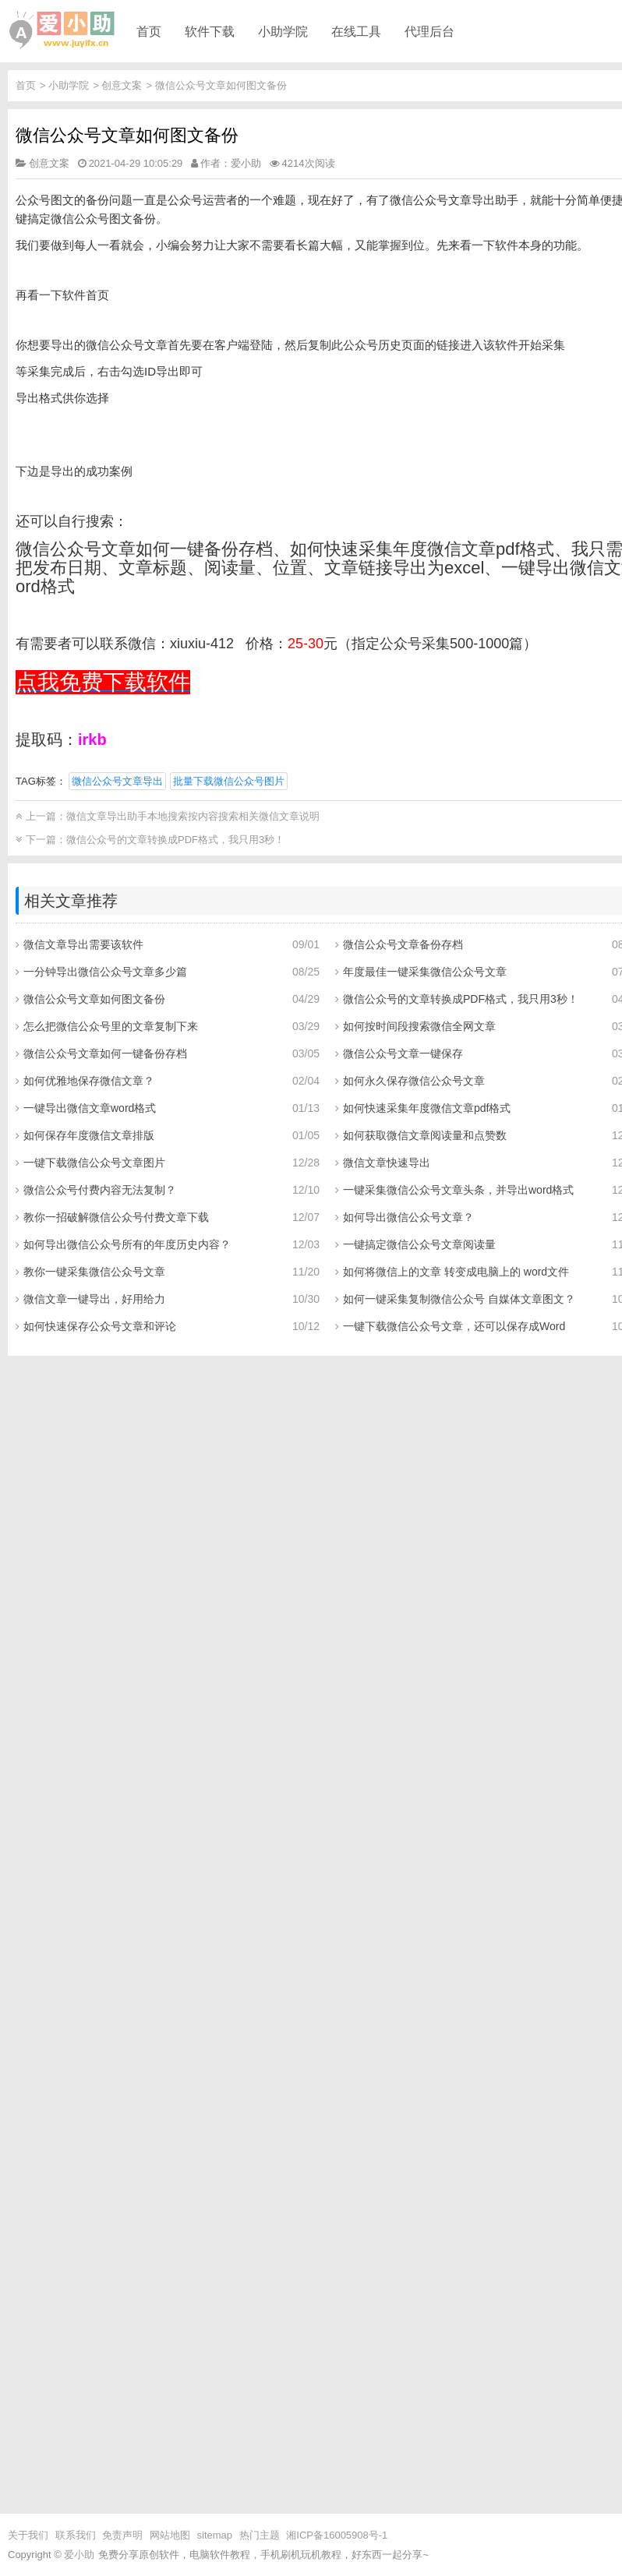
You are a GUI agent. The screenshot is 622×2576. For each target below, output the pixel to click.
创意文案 (121, 85)
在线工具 (356, 31)
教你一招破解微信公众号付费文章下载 (116, 1217)
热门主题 (259, 2535)
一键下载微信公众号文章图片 (94, 1162)
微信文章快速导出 (386, 1162)
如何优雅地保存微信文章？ (88, 1081)
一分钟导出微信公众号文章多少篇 (105, 971)
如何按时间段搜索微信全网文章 (419, 1026)
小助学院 (283, 31)
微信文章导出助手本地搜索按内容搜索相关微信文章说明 (193, 816)
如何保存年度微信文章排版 (88, 1135)
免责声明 (122, 2535)
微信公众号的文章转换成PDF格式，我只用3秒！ (175, 839)
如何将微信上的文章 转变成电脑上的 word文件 (456, 1271)
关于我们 (28, 2535)
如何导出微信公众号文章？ (408, 1217)
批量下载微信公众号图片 (228, 781)
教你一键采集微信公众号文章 (94, 1271)
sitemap (215, 2535)
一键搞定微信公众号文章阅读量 (419, 1244)
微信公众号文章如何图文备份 (221, 85)
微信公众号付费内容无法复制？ (99, 1190)
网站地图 (170, 2535)
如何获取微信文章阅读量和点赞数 (425, 1135)
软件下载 (210, 31)
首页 (148, 31)
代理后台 (429, 31)
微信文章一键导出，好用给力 (94, 1299)
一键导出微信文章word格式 (89, 1108)
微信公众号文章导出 (117, 781)
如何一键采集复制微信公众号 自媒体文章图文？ (459, 1299)
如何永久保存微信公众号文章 (414, 1081)
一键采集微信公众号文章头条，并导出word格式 (458, 1190)
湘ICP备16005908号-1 (336, 2535)
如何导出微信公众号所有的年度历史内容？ (127, 1244)
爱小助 (79, 2554)
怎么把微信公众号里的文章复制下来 (110, 1026)
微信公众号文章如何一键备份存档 (105, 1053)
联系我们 (75, 2535)
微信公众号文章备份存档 (403, 944)
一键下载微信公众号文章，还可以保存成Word (454, 1326)
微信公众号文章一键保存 (403, 1053)
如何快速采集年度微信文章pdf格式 (427, 1108)
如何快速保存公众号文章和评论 (99, 1326)
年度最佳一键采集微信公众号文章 (425, 971)
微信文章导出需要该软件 (83, 944)
